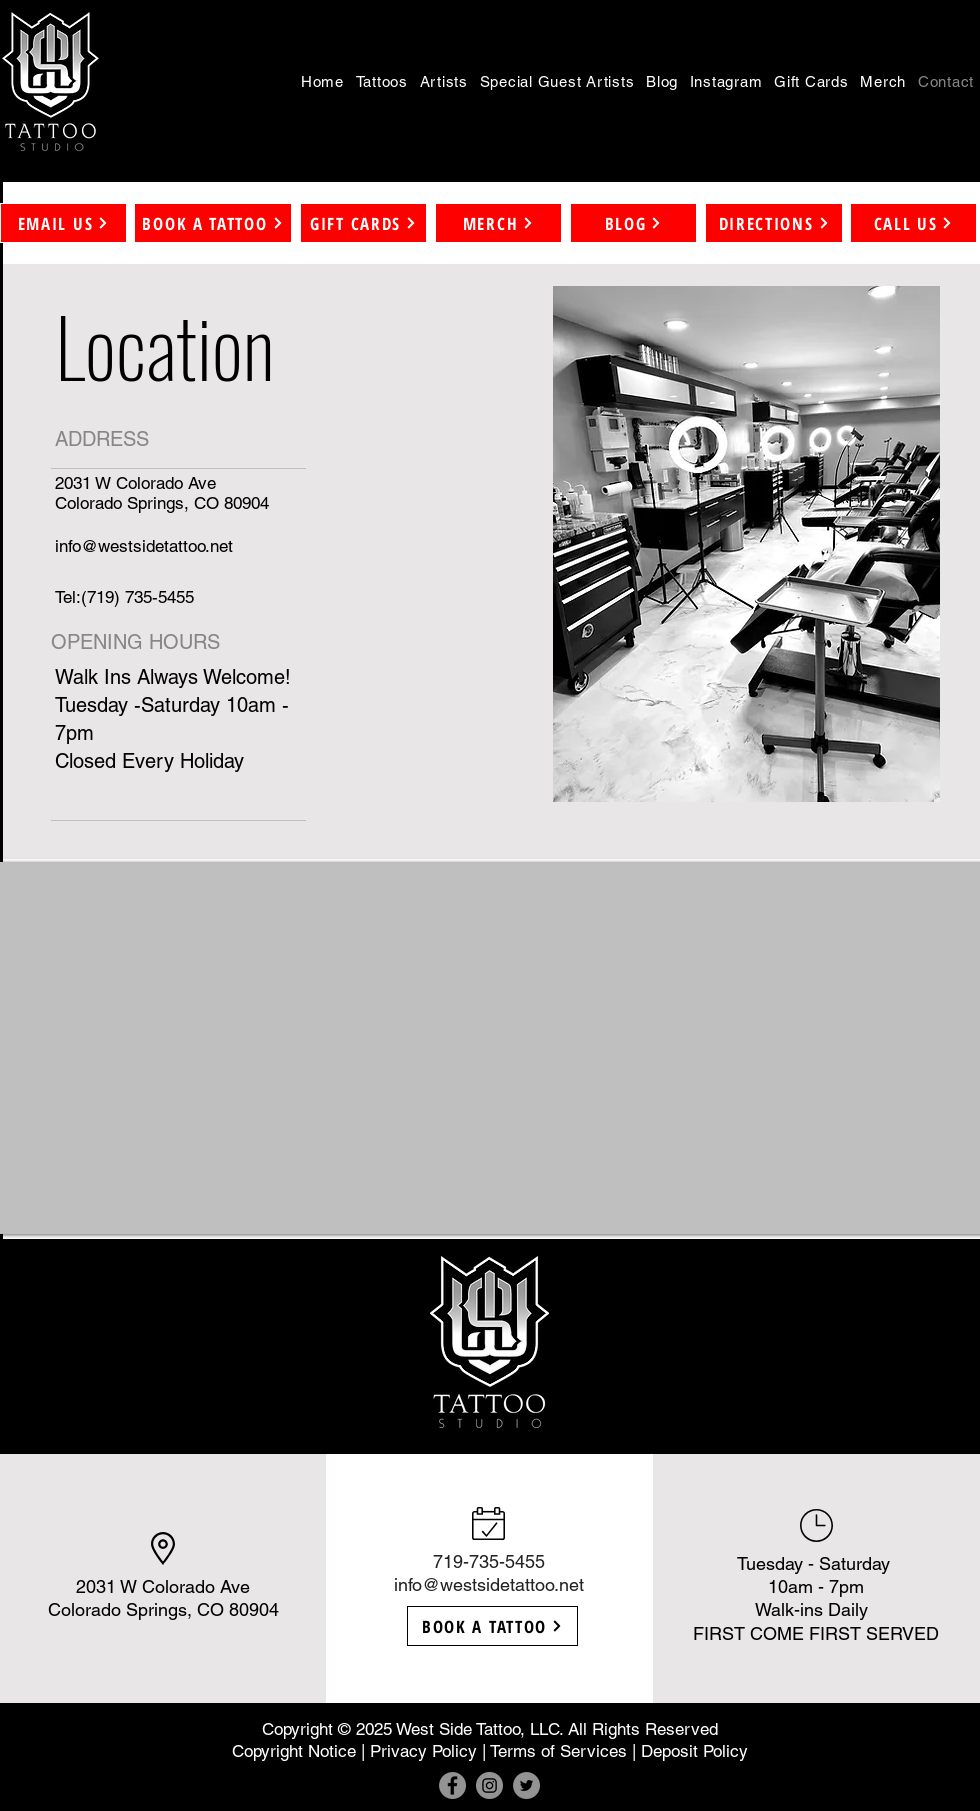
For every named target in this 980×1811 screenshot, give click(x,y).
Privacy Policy (423, 1751)
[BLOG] (633, 223)
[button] (382, 81)
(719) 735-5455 (137, 597)
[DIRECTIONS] (774, 223)
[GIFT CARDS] (363, 223)
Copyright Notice (294, 1751)
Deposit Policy (694, 1751)
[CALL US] (913, 223)
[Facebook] (452, 1785)
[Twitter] (526, 1785)
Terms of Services (558, 1751)
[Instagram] (489, 1785)
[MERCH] (498, 223)
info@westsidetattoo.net (489, 1584)
